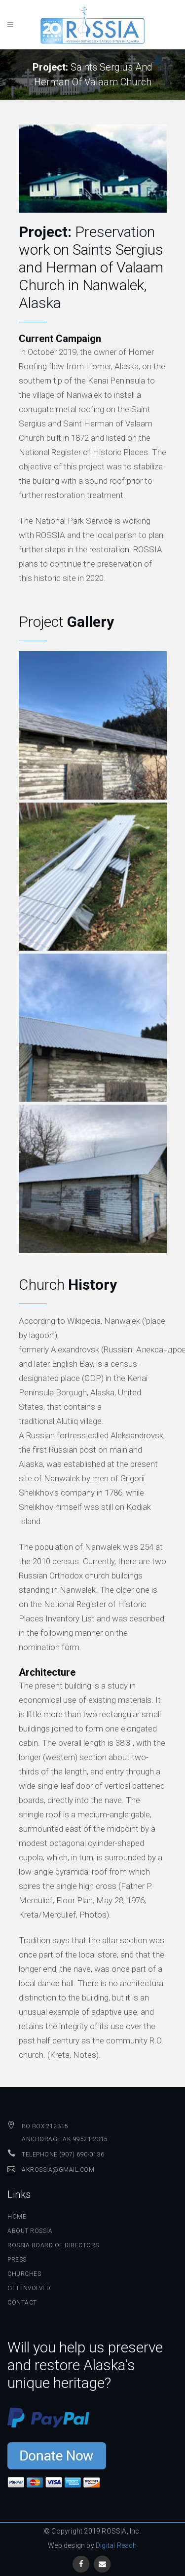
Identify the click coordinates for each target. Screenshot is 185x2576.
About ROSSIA (29, 2231)
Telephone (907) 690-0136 (63, 2154)
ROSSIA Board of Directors (53, 2245)
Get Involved (28, 2288)
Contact (22, 2303)
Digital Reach (116, 2545)
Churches (24, 2274)
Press (17, 2260)
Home (16, 2217)
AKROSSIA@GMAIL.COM (58, 2169)
